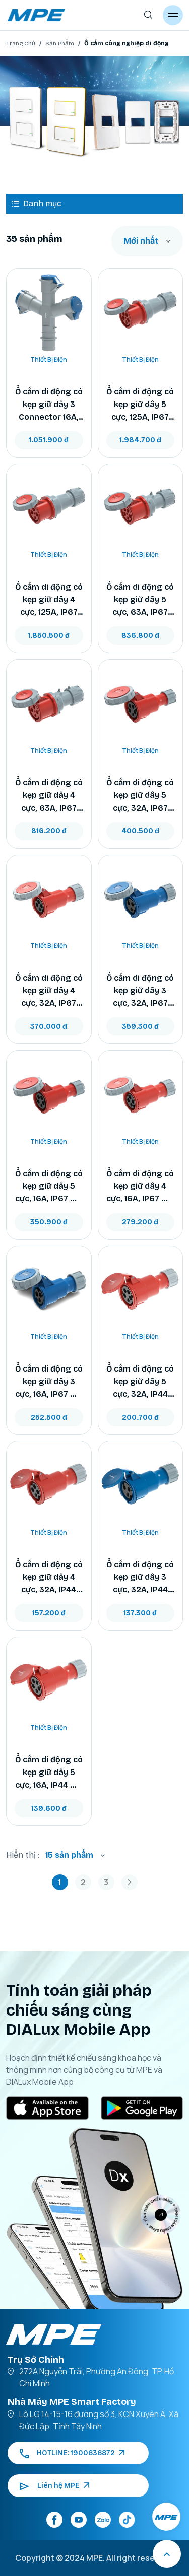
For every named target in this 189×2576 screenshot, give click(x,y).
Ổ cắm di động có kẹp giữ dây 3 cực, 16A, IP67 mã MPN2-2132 (49, 1382)
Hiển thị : (22, 1855)
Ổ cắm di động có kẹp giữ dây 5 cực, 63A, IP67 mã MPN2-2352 (140, 600)
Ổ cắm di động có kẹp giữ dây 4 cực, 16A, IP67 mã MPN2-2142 (140, 1187)
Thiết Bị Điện (48, 359)
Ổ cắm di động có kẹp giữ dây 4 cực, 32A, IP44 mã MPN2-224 (49, 1578)
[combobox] (147, 241)
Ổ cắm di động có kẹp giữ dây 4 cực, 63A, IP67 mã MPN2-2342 (49, 796)
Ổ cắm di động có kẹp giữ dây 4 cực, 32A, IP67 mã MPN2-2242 (49, 991)
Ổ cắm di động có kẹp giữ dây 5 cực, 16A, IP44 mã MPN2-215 (49, 1773)
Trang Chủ (20, 43)
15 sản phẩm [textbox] (69, 1855)
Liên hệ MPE (54, 2485)
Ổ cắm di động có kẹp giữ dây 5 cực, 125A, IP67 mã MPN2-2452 (140, 405)
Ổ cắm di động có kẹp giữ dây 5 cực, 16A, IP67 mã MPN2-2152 (49, 1187)
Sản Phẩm (59, 43)
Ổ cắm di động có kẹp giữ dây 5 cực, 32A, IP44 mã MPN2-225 (140, 1382)
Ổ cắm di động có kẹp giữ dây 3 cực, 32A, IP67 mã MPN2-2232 (140, 991)
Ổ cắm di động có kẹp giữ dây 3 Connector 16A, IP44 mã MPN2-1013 (49, 405)
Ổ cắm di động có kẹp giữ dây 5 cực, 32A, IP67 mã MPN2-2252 (140, 796)
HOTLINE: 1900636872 (72, 2453)
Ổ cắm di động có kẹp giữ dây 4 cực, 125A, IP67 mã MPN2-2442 (49, 600)
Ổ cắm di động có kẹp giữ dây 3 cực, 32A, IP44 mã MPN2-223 (140, 1578)
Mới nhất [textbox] (141, 241)
